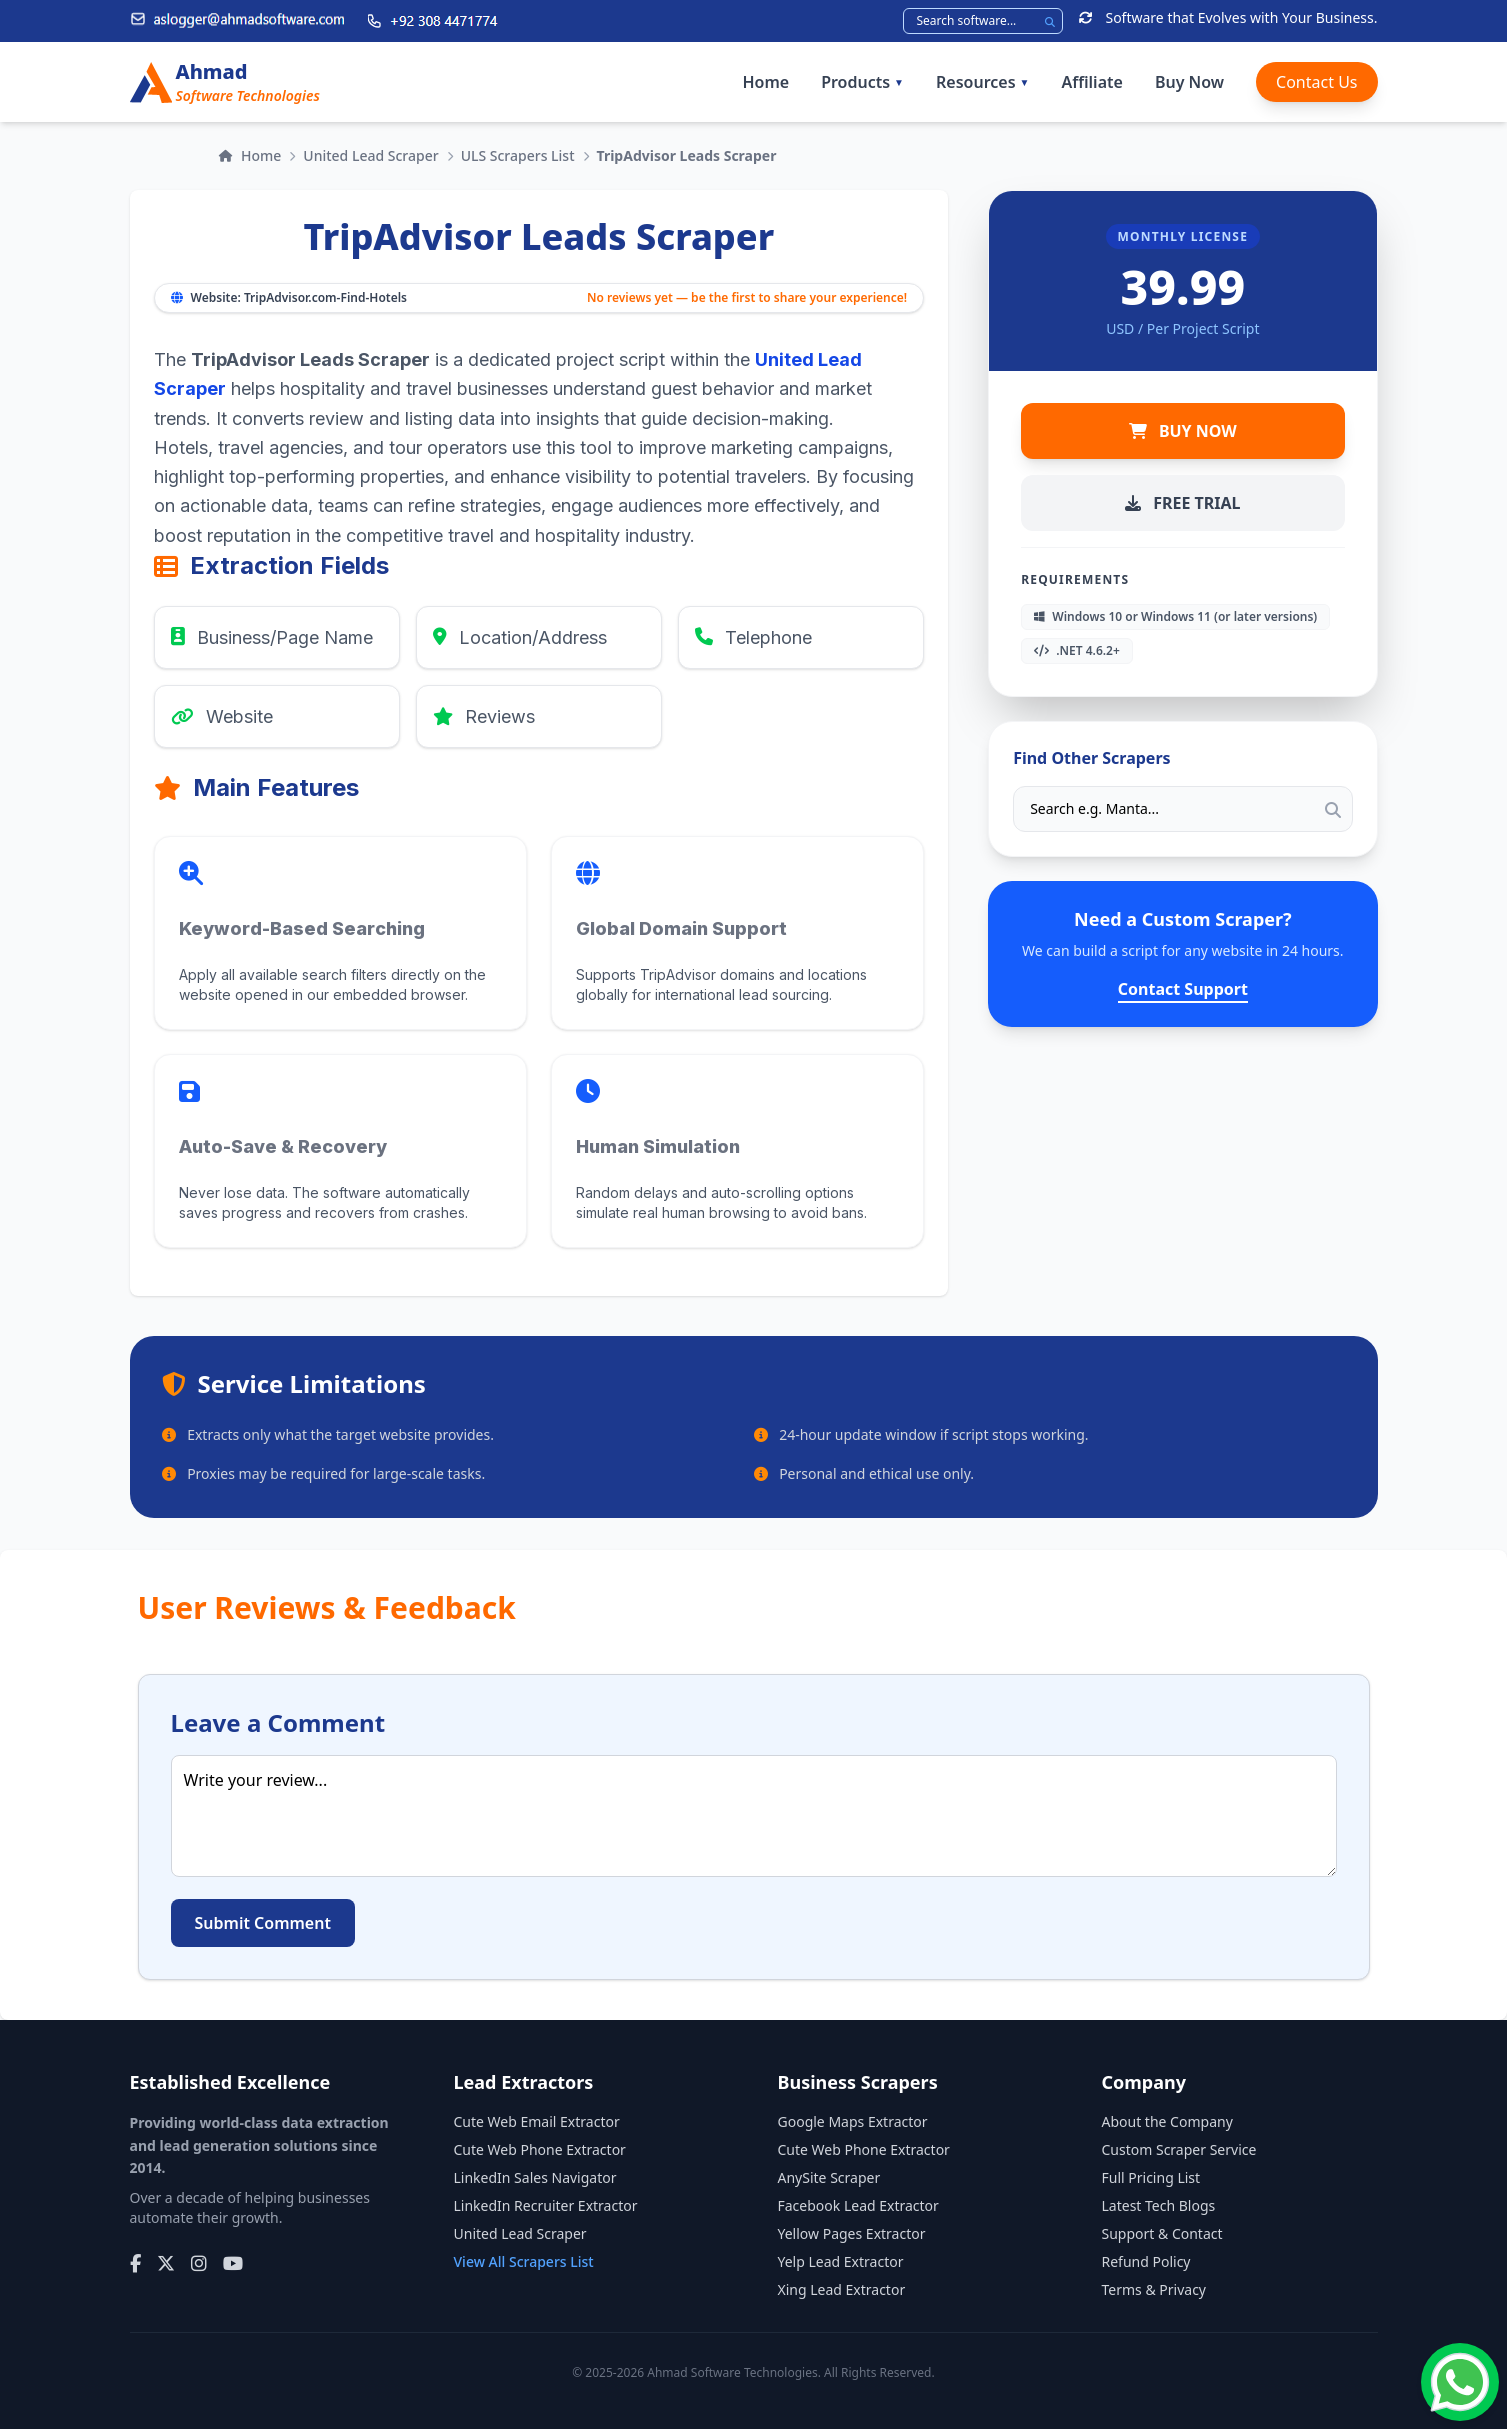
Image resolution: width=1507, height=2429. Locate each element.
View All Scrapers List (524, 2261)
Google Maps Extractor (853, 2121)
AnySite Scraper (829, 2177)
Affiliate (1091, 82)
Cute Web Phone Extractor (540, 2149)
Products (862, 82)
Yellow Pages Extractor (852, 2233)
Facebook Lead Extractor (858, 2205)
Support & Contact (1162, 2233)
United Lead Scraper (370, 155)
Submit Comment (263, 1923)
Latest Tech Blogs (1159, 2205)
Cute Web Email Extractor (537, 2121)
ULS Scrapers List (518, 155)
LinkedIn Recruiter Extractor (546, 2205)
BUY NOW (1183, 431)
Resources (982, 82)
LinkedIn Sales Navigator (535, 2177)
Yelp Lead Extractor (841, 2261)
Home (765, 82)
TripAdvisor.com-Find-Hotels (325, 297)
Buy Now (1189, 82)
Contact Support (1183, 989)
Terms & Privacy (1154, 2289)
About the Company (1167, 2121)
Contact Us (1316, 82)
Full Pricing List (1151, 2177)
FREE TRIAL (1182, 503)
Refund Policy (1146, 2261)
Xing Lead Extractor (842, 2289)
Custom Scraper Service (1179, 2149)
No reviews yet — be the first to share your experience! (747, 298)
